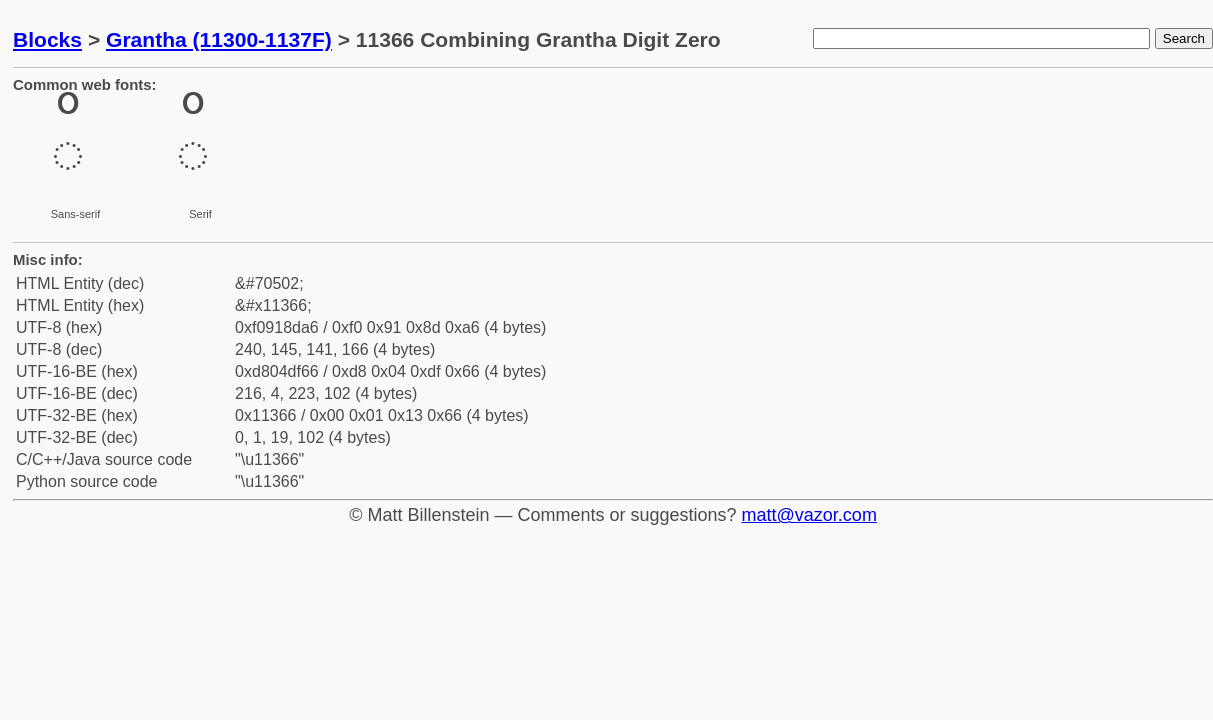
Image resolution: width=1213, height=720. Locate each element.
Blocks (47, 39)
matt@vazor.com (809, 515)
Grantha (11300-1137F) (219, 39)
